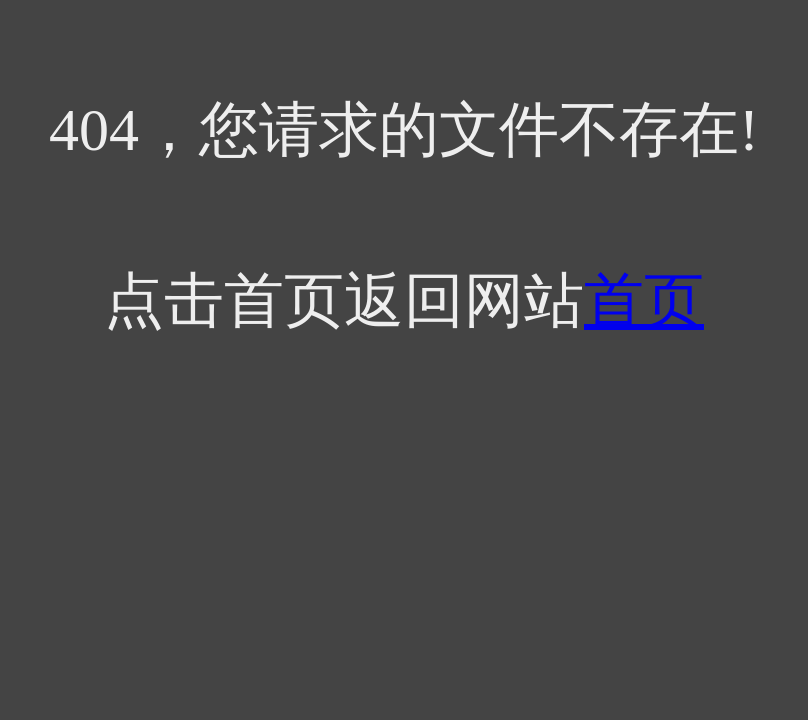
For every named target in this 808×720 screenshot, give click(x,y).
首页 (644, 301)
